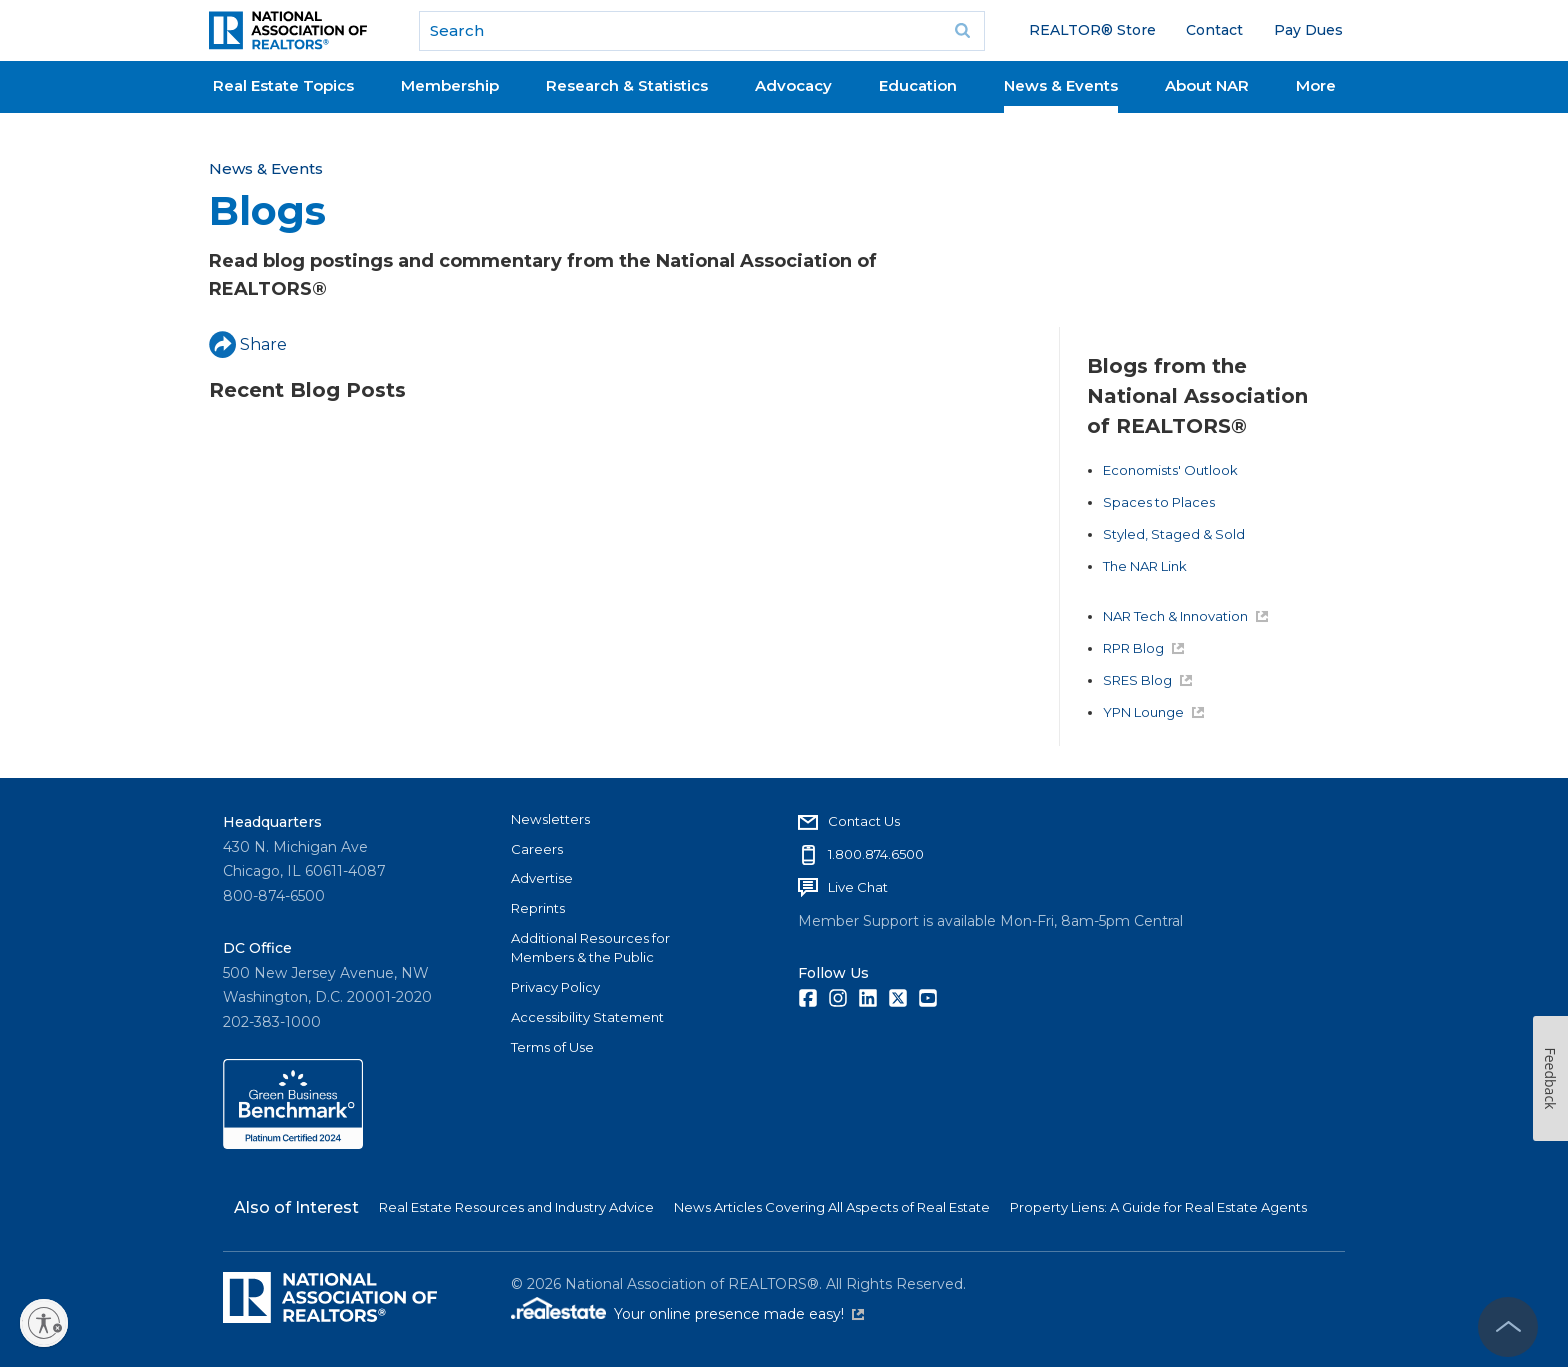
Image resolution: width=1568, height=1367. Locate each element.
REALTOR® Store (1092, 30)
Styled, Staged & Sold (1174, 534)
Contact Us (864, 821)
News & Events (1061, 85)
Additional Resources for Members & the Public (590, 948)
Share (248, 344)
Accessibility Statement (587, 1017)
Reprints (538, 908)
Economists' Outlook (1170, 470)
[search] (702, 31)
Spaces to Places (1159, 502)
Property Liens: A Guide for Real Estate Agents (1158, 1207)
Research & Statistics (627, 85)
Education (918, 85)
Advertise (542, 878)
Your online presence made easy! (739, 1314)
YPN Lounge (1153, 712)
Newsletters (550, 819)
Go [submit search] (963, 31)
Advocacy (793, 85)
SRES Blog (1147, 680)
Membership (450, 85)
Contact (1214, 30)
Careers (537, 849)
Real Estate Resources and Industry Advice (516, 1207)
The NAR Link (1145, 566)
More (1316, 85)
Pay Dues (1308, 30)
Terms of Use (552, 1047)
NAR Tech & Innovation (1185, 616)
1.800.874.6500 (876, 854)
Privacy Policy (555, 987)
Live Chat (858, 887)
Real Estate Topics (283, 85)
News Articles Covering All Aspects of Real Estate (832, 1207)
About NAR (1207, 85)
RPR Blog (1143, 648)
